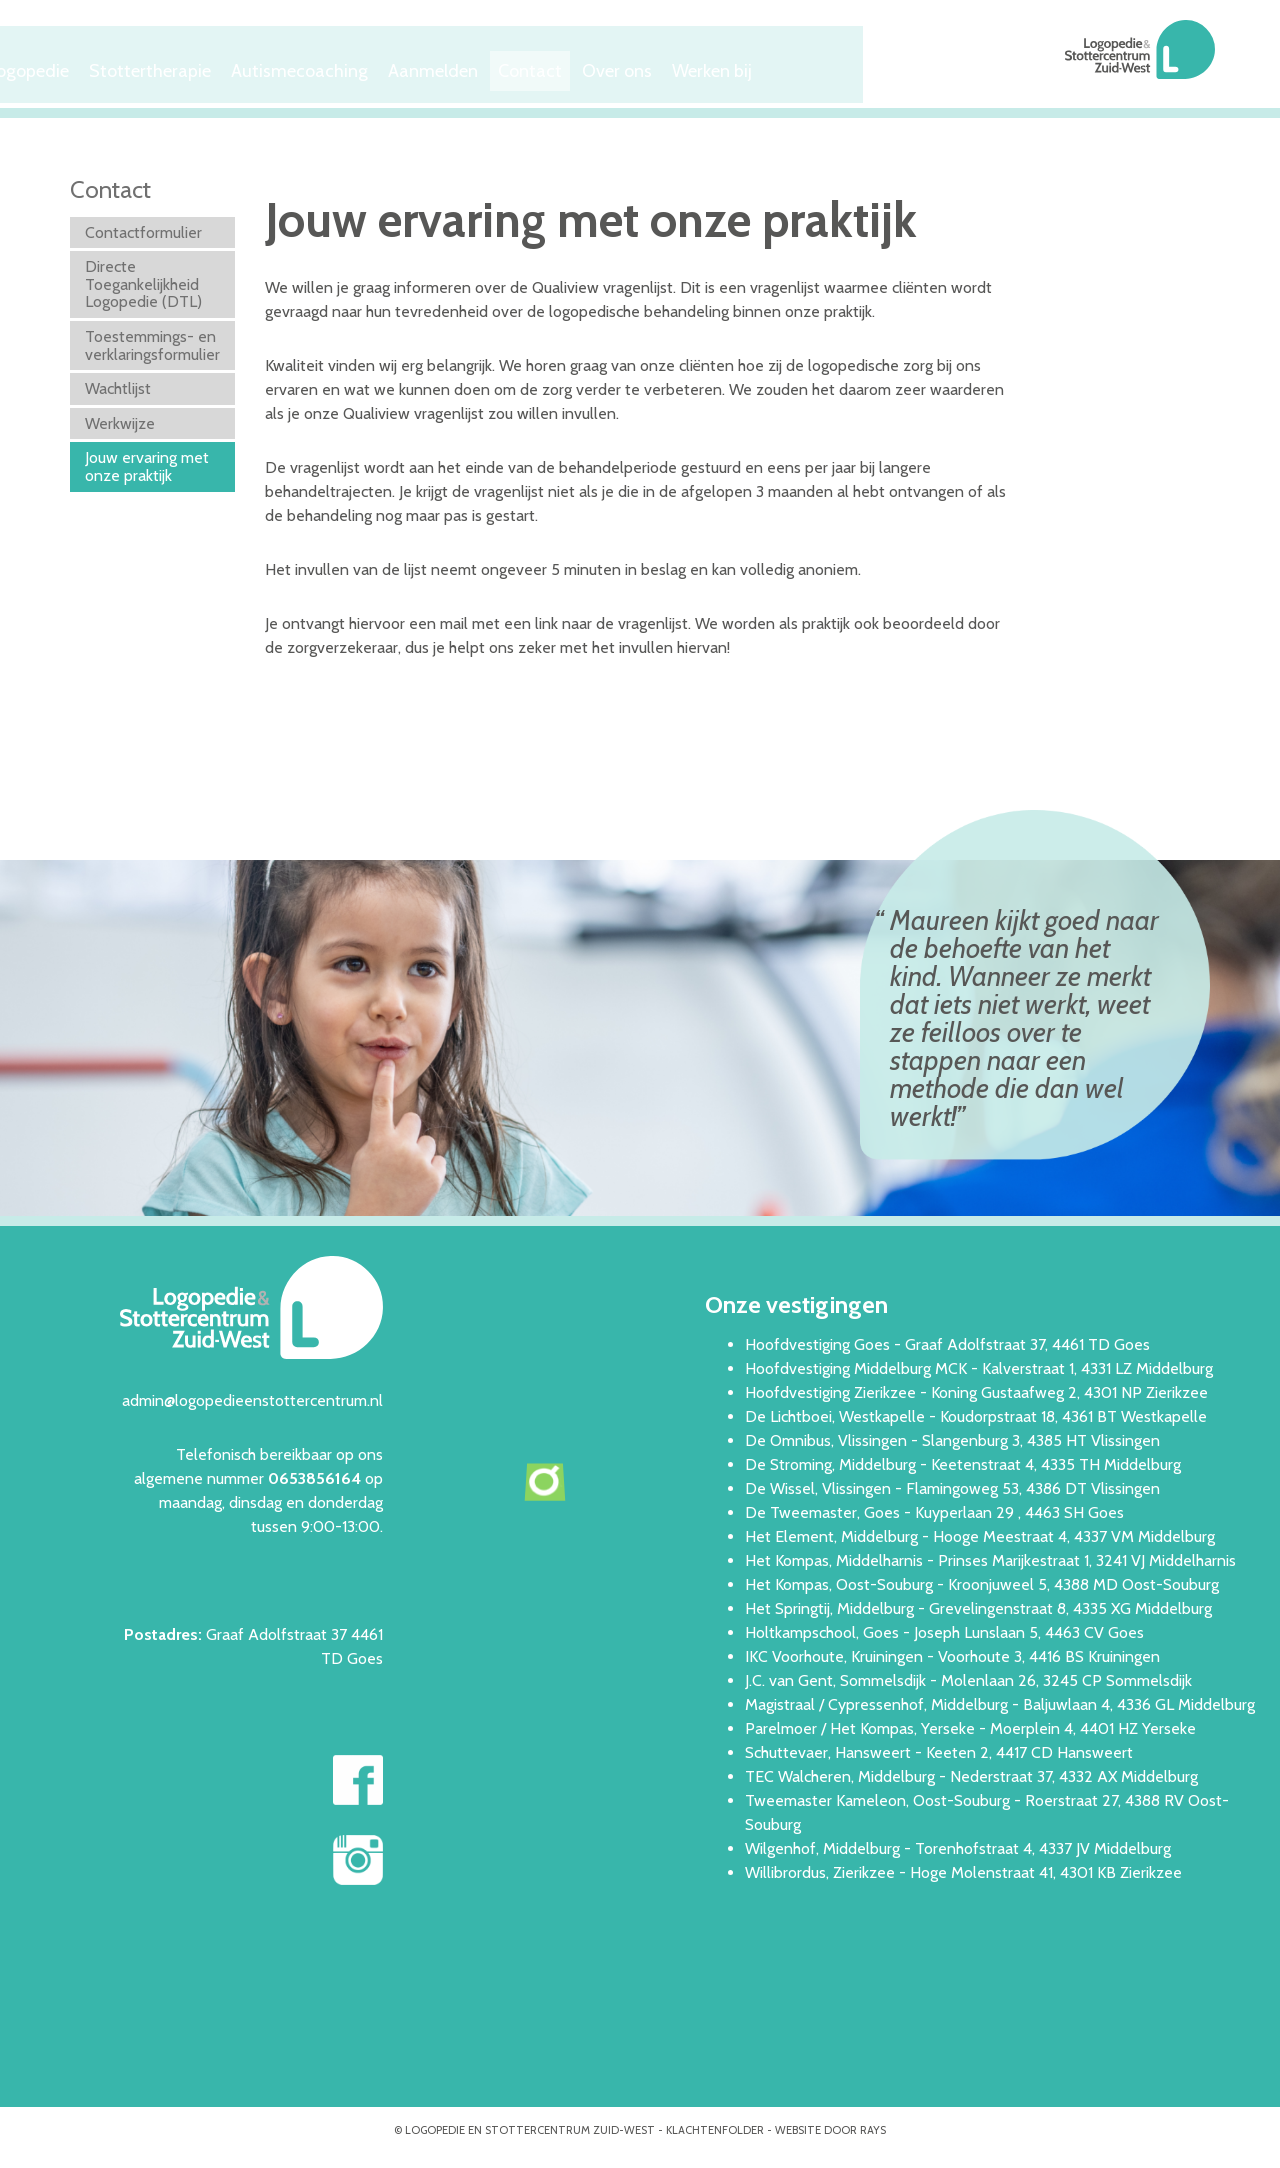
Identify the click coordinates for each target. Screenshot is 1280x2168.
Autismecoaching (496, 66)
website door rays (830, 2126)
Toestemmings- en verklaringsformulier (152, 341)
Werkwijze (120, 419)
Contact (740, 66)
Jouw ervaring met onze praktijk (147, 463)
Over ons (838, 66)
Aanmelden (633, 66)
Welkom (113, 66)
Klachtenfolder (715, 2126)
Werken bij (945, 66)
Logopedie (216, 66)
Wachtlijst (118, 385)
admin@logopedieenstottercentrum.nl (252, 1396)
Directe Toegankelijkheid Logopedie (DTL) (143, 281)
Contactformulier (143, 228)
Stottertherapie (345, 66)
